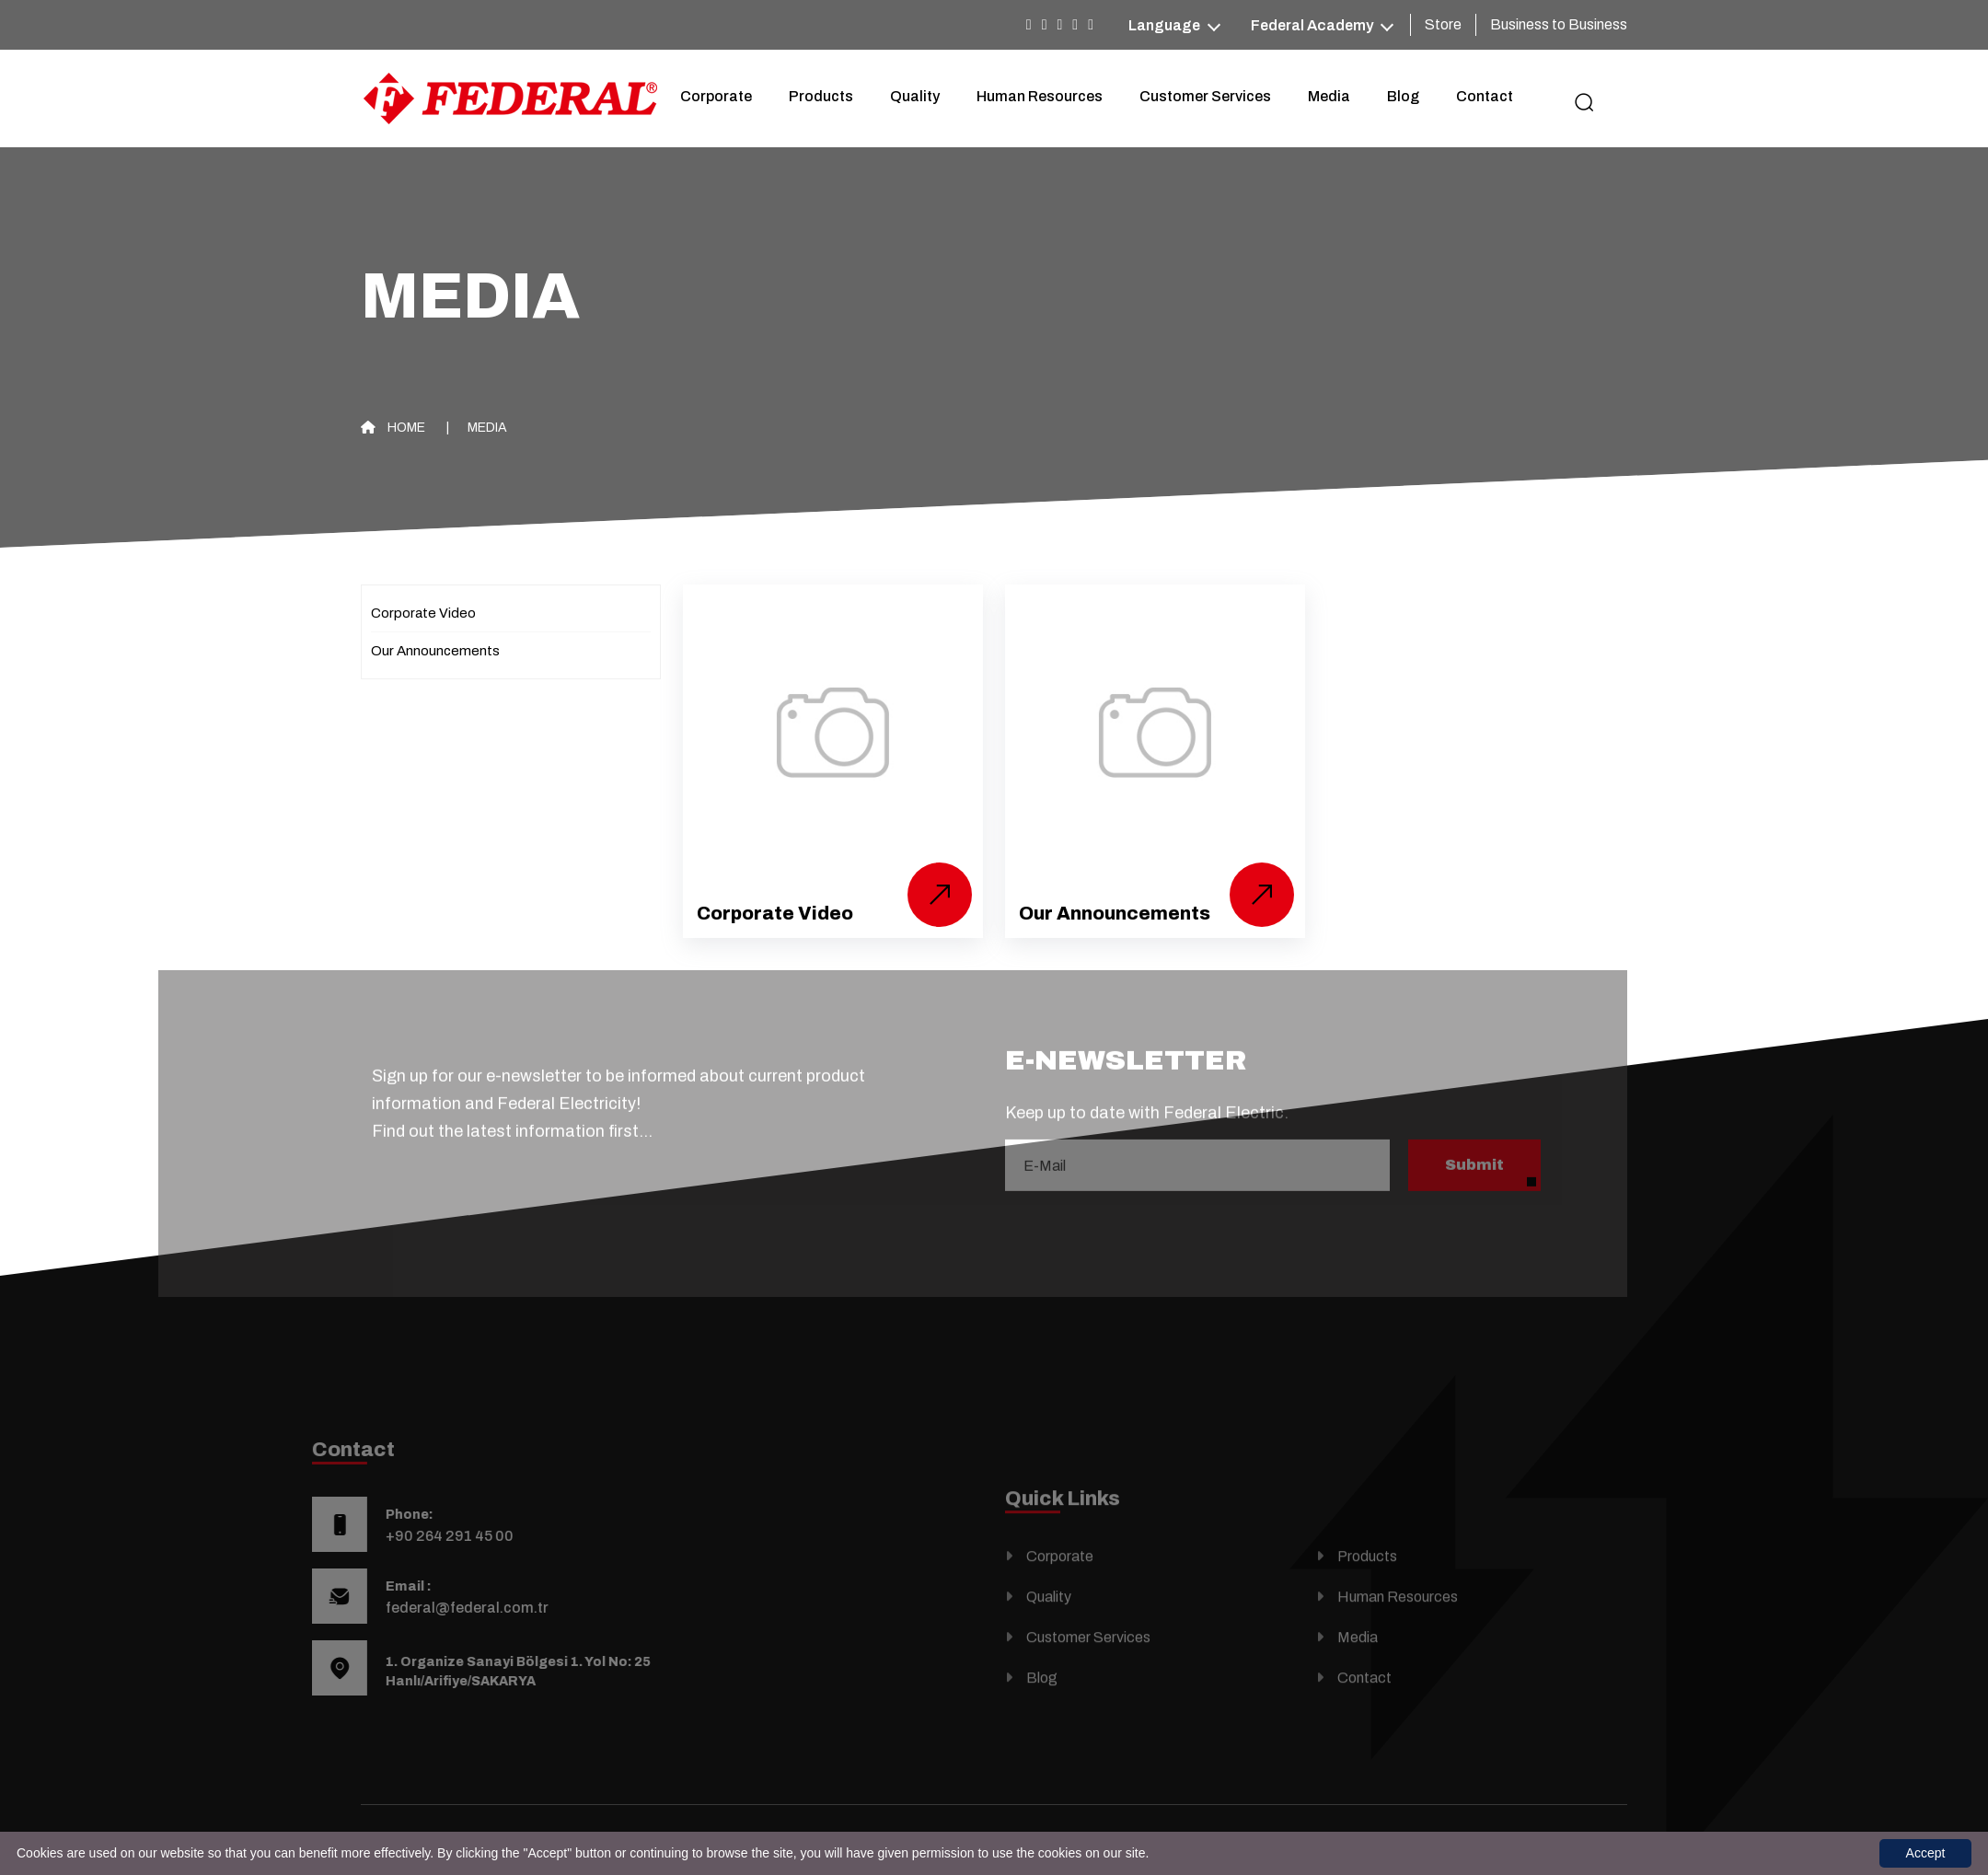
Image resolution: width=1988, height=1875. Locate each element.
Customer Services (1205, 96)
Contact (1484, 96)
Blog (1403, 96)
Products (821, 96)
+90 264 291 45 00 (411, 1536)
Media (1329, 96)
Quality (915, 96)
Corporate (716, 96)
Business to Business (1558, 24)
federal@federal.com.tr (428, 1607)
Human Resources (1040, 96)
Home (393, 427)
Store (1443, 24)
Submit (1474, 1126)
